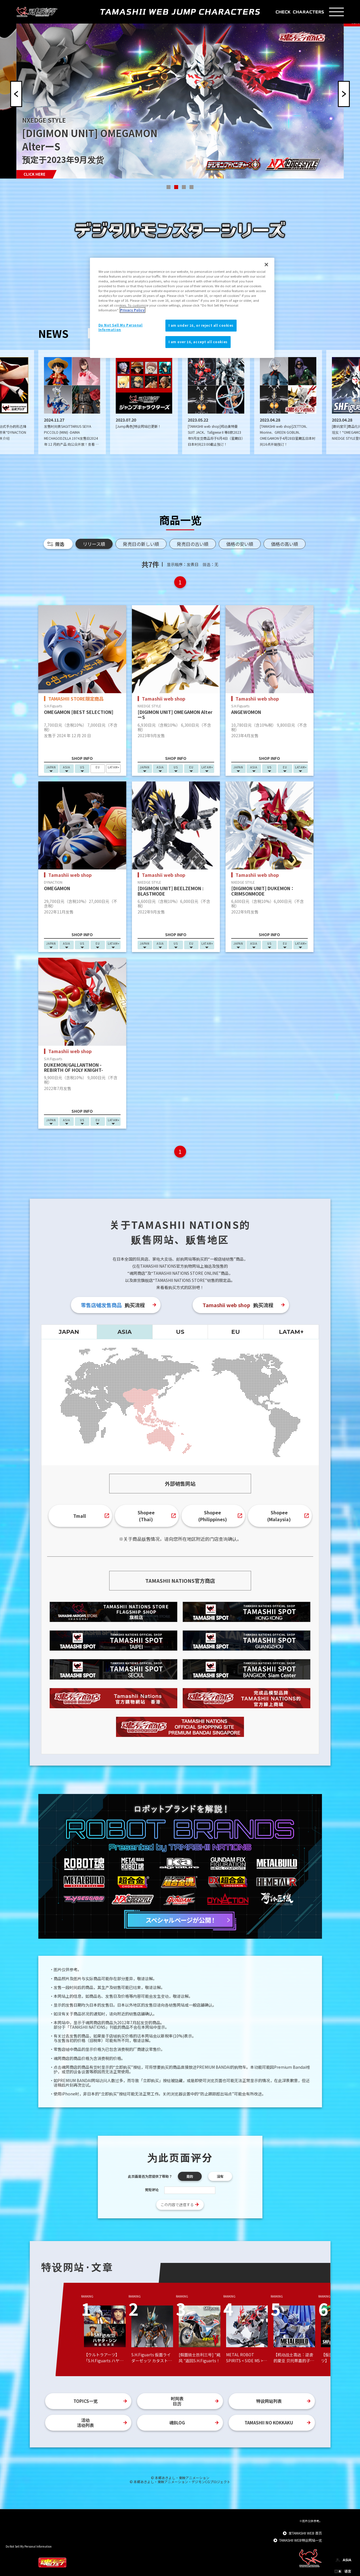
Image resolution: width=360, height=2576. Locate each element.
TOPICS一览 (85, 2401)
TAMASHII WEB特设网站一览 (300, 2540)
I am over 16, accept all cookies (198, 341)
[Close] (266, 264)
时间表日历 (177, 2401)
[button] (168, 187)
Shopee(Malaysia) (279, 1516)
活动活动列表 (85, 2422)
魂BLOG (177, 2423)
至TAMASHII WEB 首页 (305, 2533)
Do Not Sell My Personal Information (29, 2546)
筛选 (59, 543)
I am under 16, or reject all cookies (201, 325)
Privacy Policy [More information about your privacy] (132, 310)
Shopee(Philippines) (212, 1516)
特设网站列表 (269, 2401)
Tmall (79, 1515)
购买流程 (113, 1305)
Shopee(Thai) (146, 1516)
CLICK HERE (34, 174)
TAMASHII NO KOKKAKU (269, 2423)
